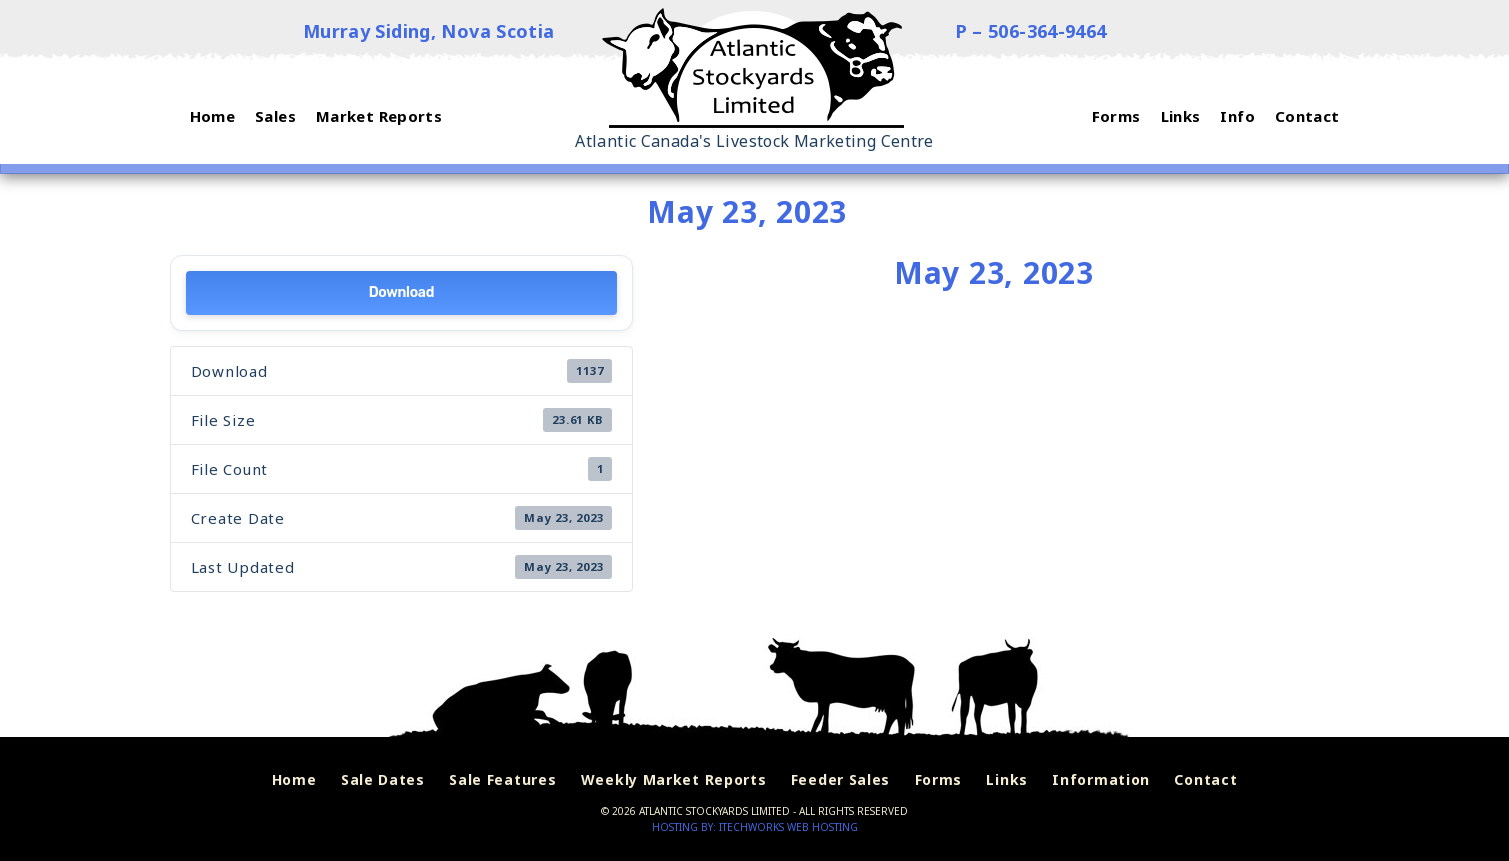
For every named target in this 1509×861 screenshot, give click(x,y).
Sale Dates (383, 779)
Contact (1205, 779)
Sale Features (502, 779)
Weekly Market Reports (674, 779)
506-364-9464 (1047, 31)
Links (1007, 779)
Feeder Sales (840, 779)
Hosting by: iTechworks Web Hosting (755, 827)
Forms (939, 779)
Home (294, 779)
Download (401, 292)
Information (1101, 779)
